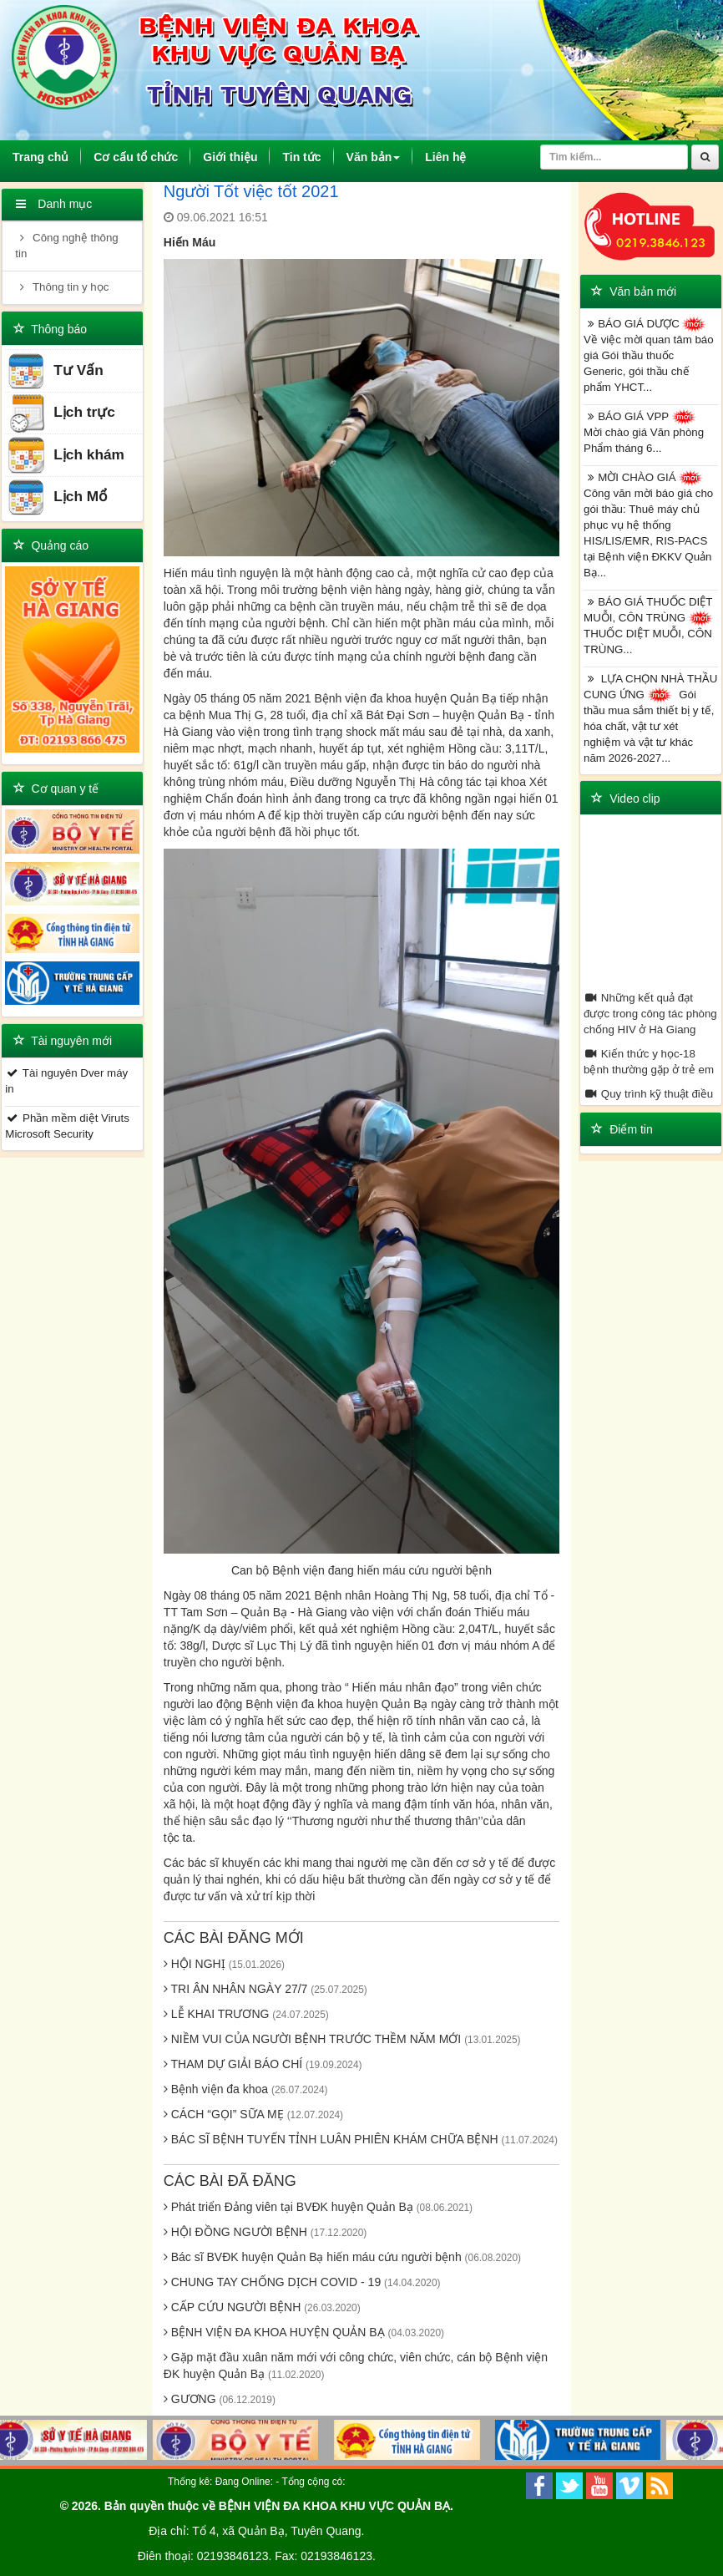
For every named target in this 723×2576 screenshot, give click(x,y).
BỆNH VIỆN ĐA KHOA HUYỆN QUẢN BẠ (304, 2332)
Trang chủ (47, 157)
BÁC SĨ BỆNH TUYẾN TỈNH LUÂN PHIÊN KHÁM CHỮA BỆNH (361, 2139)
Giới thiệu (230, 157)
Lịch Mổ (57, 497)
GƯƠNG (220, 2399)
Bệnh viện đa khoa (246, 2089)
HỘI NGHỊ (224, 1963)
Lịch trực (61, 413)
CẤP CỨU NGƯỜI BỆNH (262, 2307)
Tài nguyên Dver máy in (66, 1081)
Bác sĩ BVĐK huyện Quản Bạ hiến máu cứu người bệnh (342, 2257)
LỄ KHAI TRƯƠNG (246, 2014)
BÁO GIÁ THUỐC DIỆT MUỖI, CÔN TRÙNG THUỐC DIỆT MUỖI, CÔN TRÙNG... (650, 626)
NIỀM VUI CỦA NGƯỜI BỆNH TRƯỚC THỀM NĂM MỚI (342, 2039)
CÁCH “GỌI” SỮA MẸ (253, 2114)
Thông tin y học (62, 287)
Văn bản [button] (373, 157)
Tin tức (301, 157)
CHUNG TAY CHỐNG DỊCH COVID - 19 (302, 2282)
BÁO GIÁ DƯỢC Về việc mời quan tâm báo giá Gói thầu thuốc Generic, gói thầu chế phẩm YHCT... (649, 355)
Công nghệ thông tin (66, 245)
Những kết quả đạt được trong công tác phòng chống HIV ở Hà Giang (650, 1013)
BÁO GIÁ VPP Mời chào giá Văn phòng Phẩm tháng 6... (644, 431)
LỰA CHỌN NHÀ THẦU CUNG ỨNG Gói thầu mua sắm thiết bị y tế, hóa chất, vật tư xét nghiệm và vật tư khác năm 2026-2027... (650, 718)
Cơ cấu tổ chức (136, 157)
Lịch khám (65, 455)
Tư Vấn (55, 371)
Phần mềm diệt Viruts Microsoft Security (67, 1126)
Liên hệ (445, 157)
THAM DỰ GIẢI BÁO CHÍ (263, 2064)
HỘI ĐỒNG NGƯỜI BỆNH (265, 2232)
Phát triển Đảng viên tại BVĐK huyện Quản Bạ (318, 2206)
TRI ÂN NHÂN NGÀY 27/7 (265, 1988)
